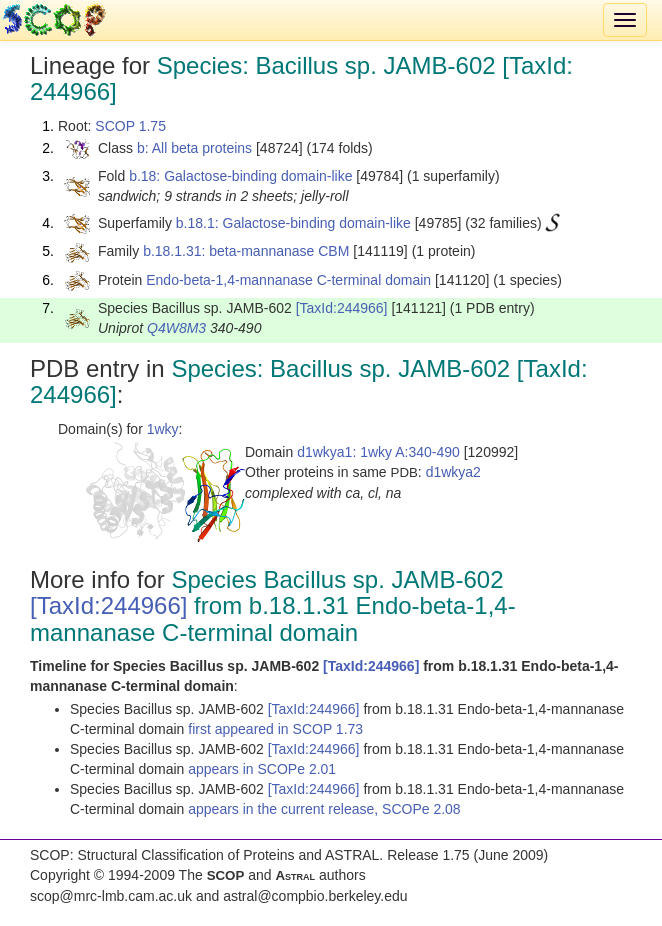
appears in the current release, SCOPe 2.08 (324, 809)
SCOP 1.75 (130, 126)
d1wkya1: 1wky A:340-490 (378, 452)
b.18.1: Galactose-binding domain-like (293, 223)
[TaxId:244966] (342, 308)
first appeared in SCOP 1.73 (275, 729)
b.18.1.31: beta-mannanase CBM (246, 251)
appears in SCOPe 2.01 (262, 769)
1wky (163, 429)
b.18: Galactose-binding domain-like (240, 176)
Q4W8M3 (176, 328)
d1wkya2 (453, 472)
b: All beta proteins (194, 148)
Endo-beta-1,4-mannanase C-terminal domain (288, 280)
